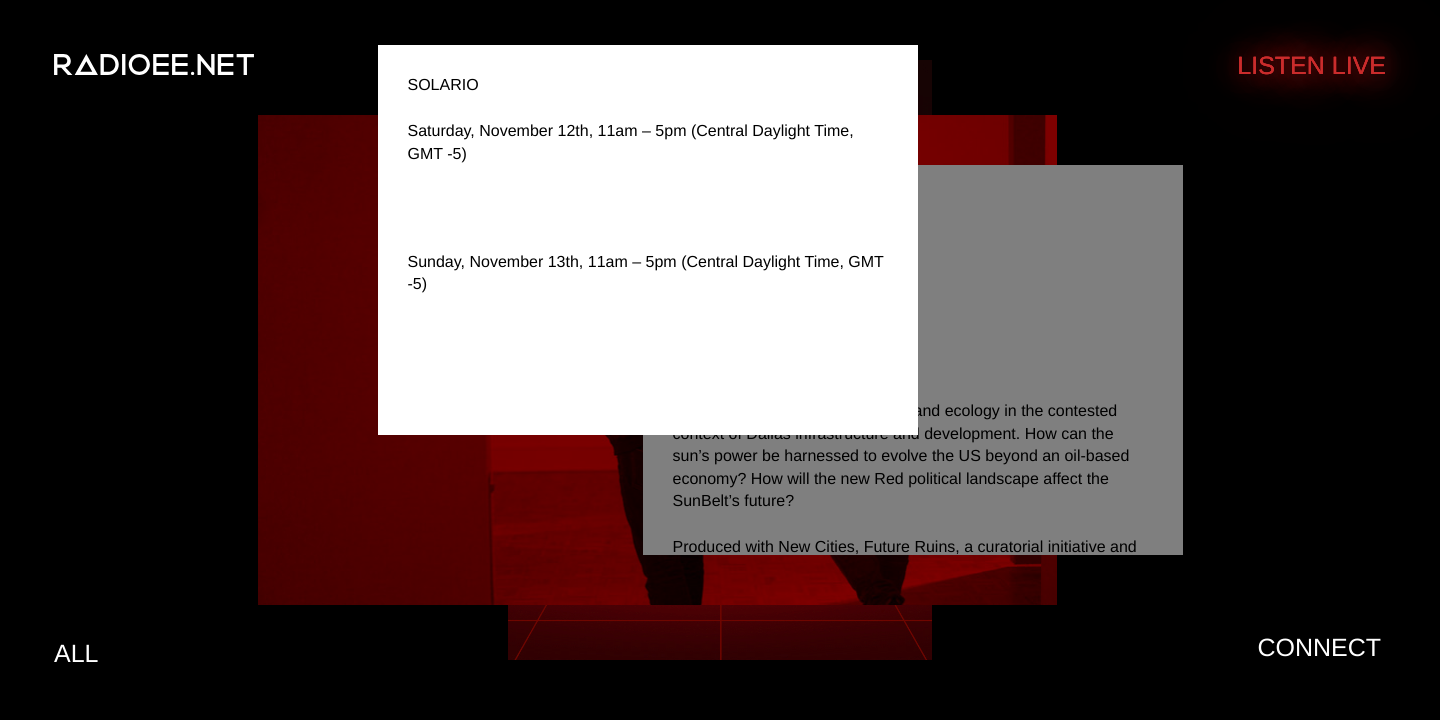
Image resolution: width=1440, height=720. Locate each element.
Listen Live (1311, 66)
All (76, 654)
